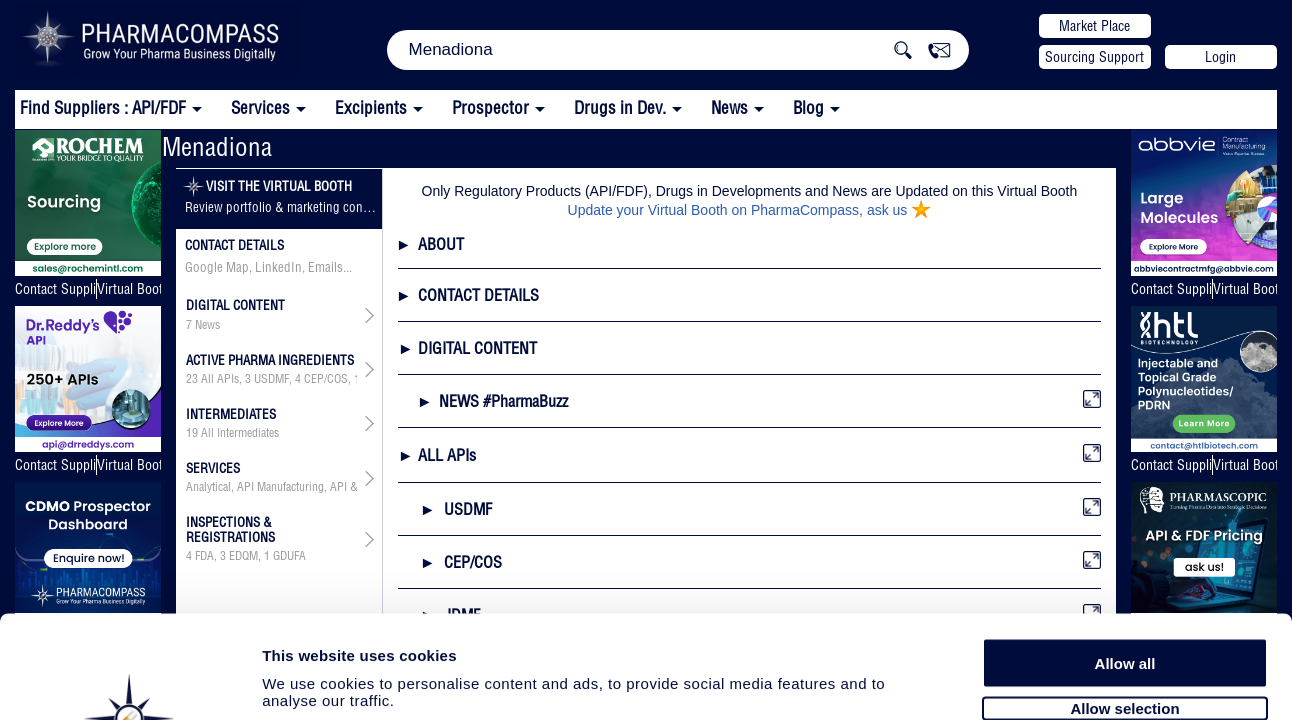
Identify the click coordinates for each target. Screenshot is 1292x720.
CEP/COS (326, 379)
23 (192, 379)
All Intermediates (240, 433)
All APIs (220, 379)
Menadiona (217, 146)
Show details (1049, 681)
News (729, 107)
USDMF (271, 379)
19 (192, 433)
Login (1220, 57)
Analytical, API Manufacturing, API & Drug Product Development (272, 487)
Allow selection (1124, 597)
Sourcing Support (1094, 57)
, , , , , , (272, 379)
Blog (808, 107)
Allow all (1125, 552)
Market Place (1094, 26)
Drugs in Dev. (620, 107)
